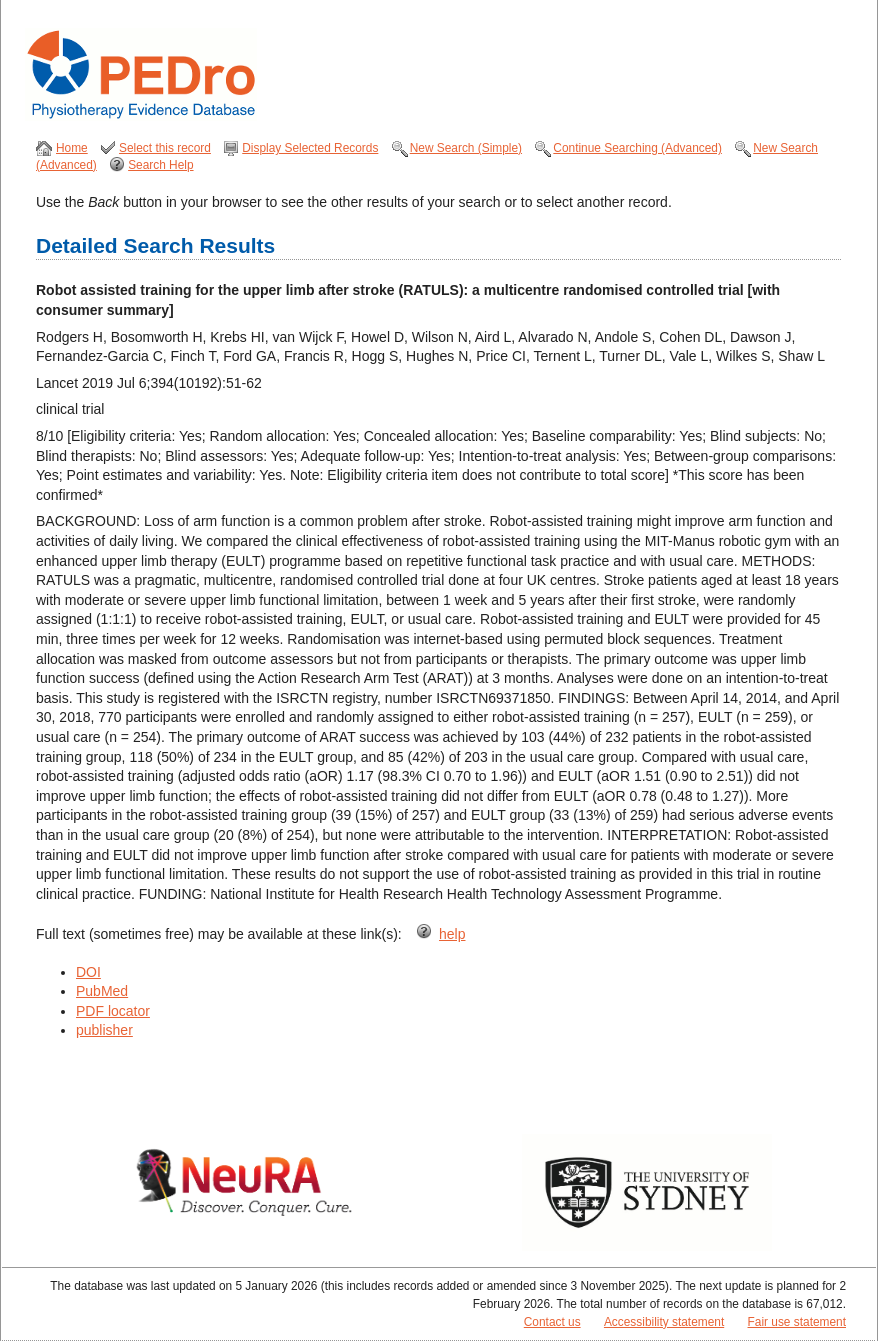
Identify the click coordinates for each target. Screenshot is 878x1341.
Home (72, 148)
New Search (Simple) (466, 148)
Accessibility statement (664, 1322)
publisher (104, 1030)
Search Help (160, 165)
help (452, 934)
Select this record (165, 148)
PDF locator (113, 1011)
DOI (88, 972)
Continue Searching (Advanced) (637, 148)
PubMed (102, 991)
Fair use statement (797, 1322)
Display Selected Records (310, 148)
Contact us (552, 1322)
